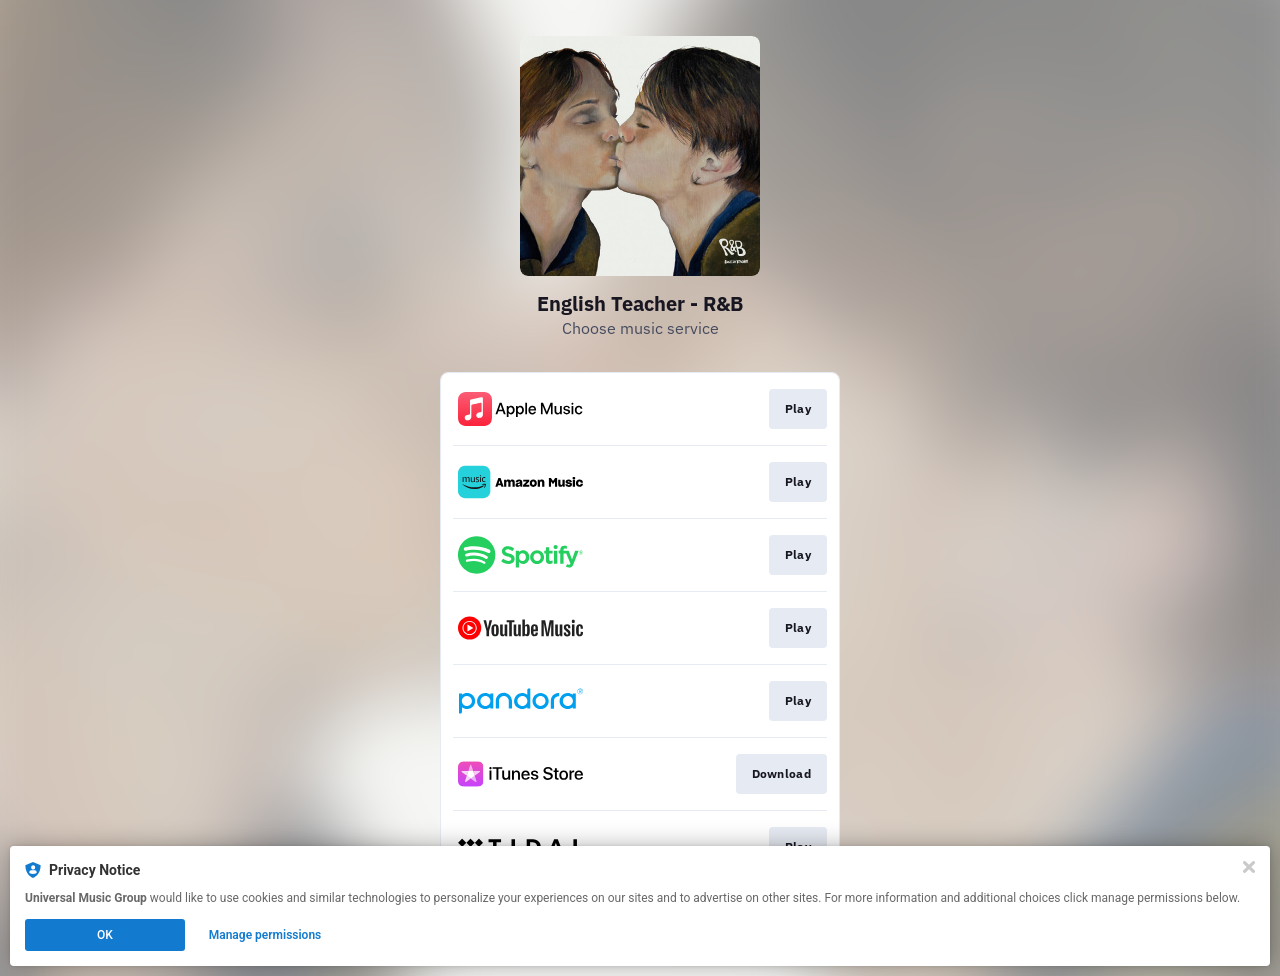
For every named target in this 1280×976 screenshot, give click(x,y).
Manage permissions (265, 935)
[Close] (1249, 867)
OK (105, 935)
